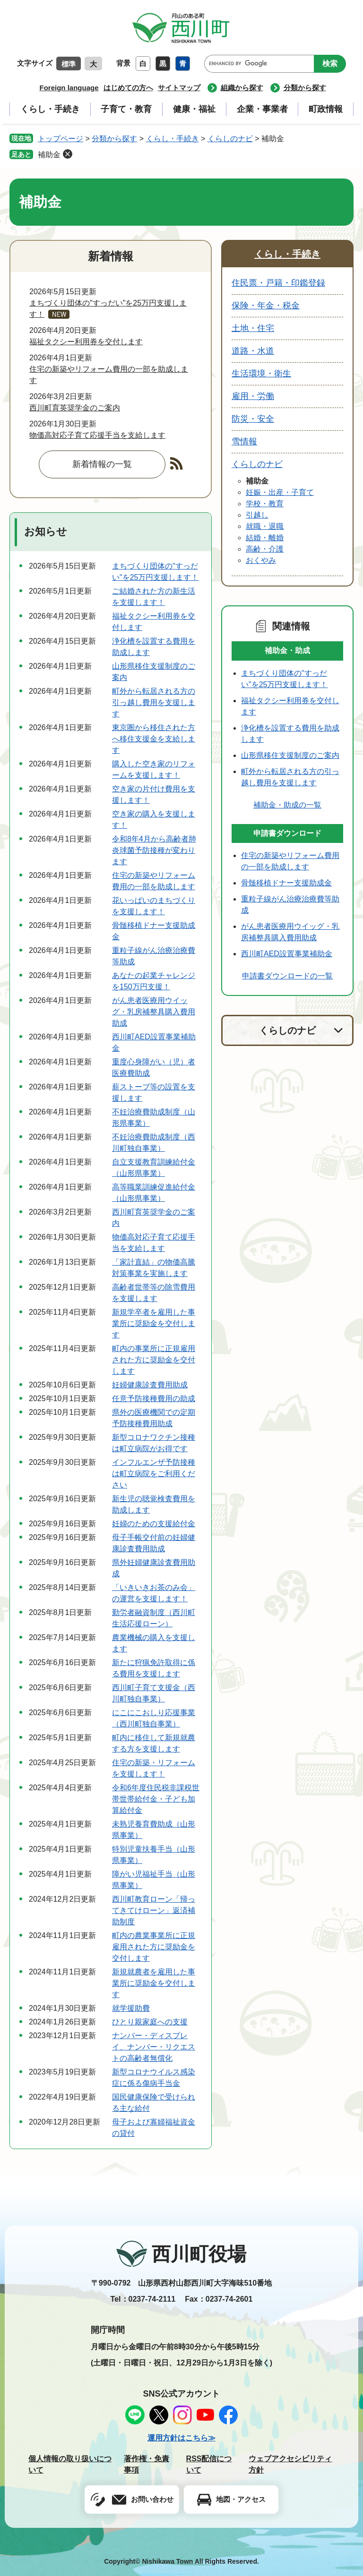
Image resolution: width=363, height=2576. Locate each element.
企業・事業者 (262, 109)
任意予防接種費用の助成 (153, 1398)
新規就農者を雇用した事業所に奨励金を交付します (153, 1983)
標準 (68, 64)
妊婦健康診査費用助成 (150, 1385)
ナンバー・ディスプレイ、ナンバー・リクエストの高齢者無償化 (153, 2047)
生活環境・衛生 (261, 373)
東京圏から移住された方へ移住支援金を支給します (153, 738)
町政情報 (326, 109)
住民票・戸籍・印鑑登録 (278, 283)
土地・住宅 (253, 328)
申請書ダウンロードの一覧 (287, 976)
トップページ (60, 139)
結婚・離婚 (265, 538)
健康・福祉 (194, 109)
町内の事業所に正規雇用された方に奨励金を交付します (153, 1359)
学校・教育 (265, 504)
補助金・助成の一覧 (287, 805)
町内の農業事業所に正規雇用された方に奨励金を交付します (153, 1946)
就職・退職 (265, 526)
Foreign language (68, 88)
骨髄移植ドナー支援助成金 (286, 883)
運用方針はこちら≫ (181, 2438)
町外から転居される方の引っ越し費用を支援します (153, 702)
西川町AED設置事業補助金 (286, 954)
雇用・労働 (253, 396)
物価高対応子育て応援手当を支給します (97, 435)
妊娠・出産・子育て (280, 492)
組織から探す (242, 88)
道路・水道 (253, 351)
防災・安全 (253, 419)
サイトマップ (179, 88)
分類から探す (305, 88)
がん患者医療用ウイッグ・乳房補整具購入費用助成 (153, 1011)
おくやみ (261, 560)
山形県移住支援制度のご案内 (290, 755)
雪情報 (244, 441)
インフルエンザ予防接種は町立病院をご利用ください (153, 1473)
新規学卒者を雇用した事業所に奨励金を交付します (153, 1323)
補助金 (49, 155)
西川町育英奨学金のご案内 (74, 408)
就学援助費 (131, 2008)
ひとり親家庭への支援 (150, 2022)
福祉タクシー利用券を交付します (86, 342)
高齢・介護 (265, 549)
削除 (67, 154)
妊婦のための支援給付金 (153, 1524)
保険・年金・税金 (266, 305)
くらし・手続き (50, 109)
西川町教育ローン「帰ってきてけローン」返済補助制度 (153, 1910)
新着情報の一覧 (102, 464)
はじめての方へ (128, 88)
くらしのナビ (230, 139)
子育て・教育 (126, 109)
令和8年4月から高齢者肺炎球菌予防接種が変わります (154, 850)
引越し (257, 515)
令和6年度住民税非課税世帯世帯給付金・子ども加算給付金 (155, 1799)
